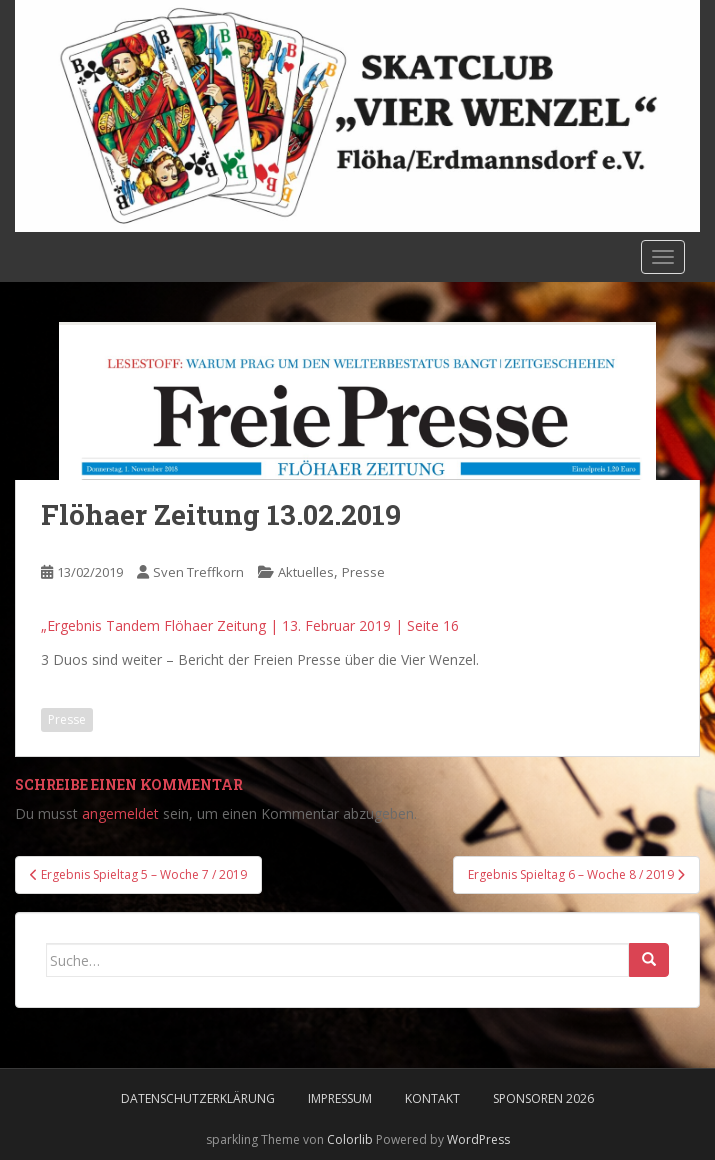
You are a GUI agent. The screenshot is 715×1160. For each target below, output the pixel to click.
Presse (363, 572)
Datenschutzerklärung (198, 1098)
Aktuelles (306, 572)
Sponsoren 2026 (543, 1098)
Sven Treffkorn (198, 572)
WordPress (478, 1139)
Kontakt (432, 1098)
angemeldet (120, 813)
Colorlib (350, 1139)
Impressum (340, 1098)
